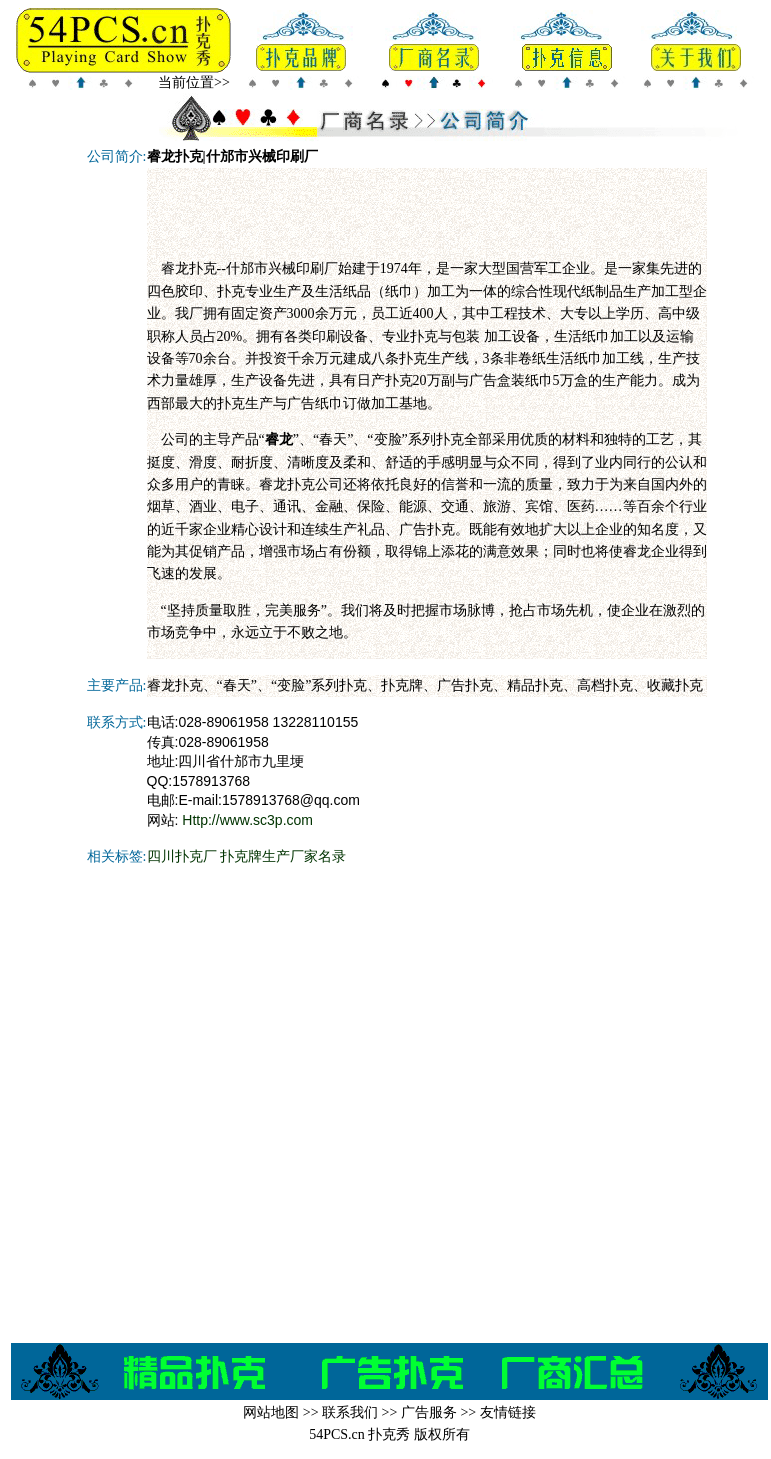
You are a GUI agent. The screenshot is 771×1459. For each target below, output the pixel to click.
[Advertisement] (427, 214)
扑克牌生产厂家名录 (283, 856)
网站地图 (271, 1412)
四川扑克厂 (182, 856)
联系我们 (350, 1412)
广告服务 (429, 1412)
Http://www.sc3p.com (247, 820)
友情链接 (508, 1412)
